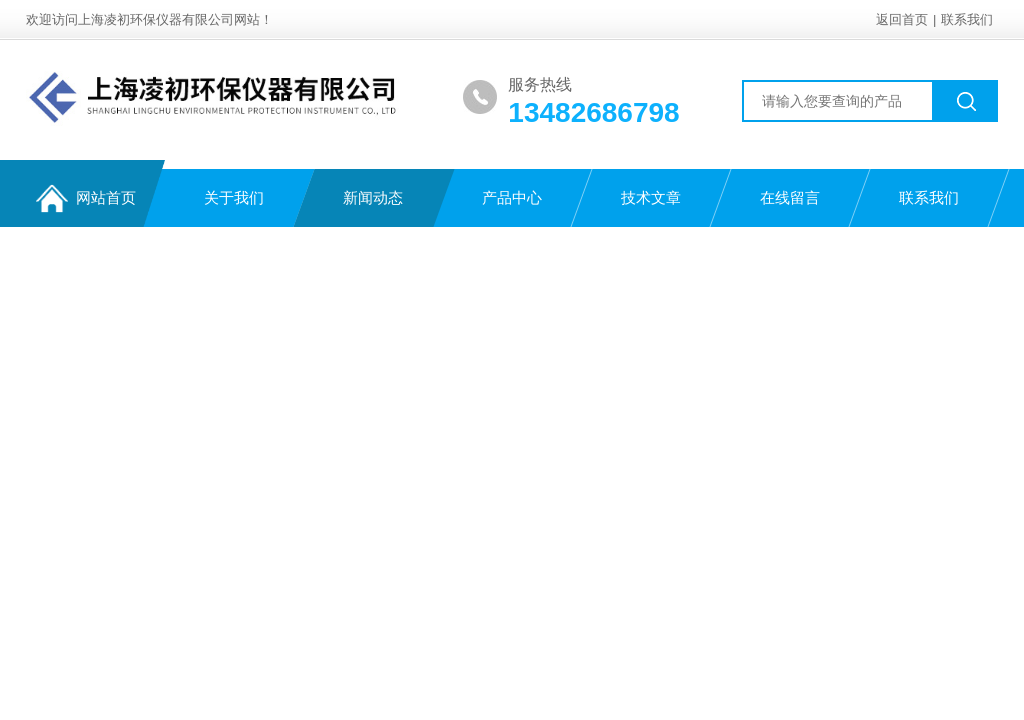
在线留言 (790, 197)
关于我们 (234, 197)
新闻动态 (373, 197)
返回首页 (902, 19)
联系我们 (967, 19)
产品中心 (512, 197)
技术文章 (651, 197)
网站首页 (86, 198)
